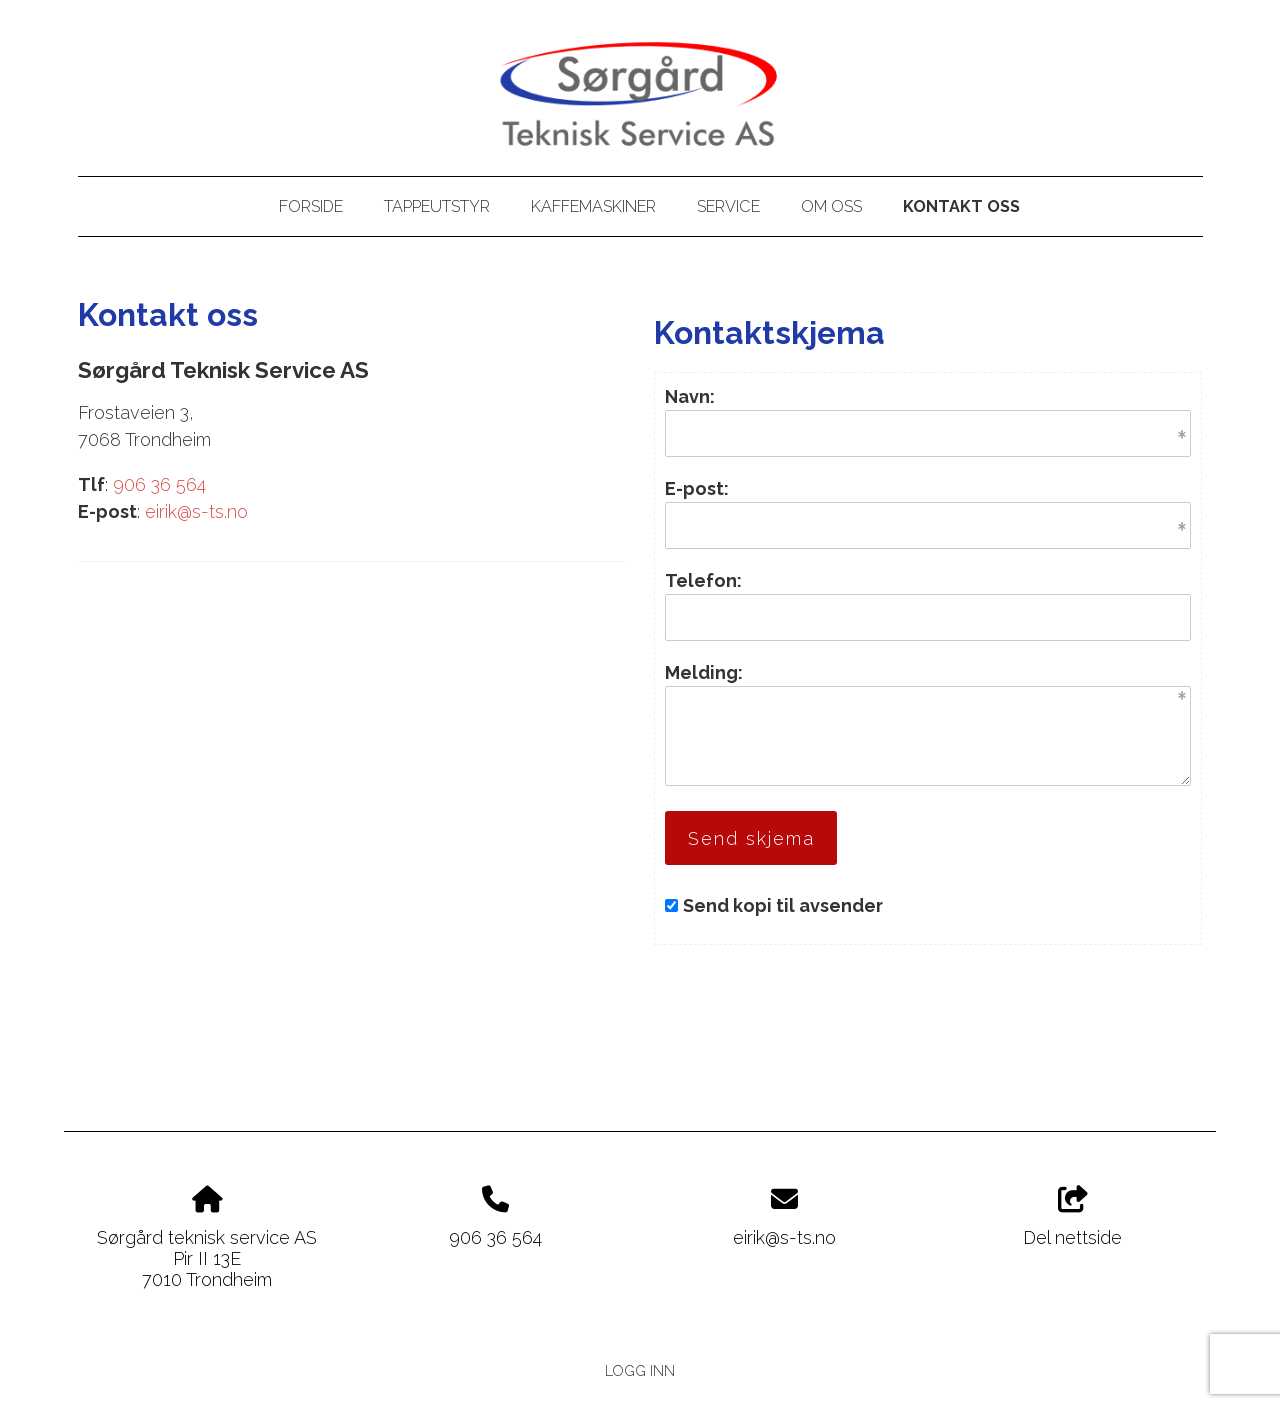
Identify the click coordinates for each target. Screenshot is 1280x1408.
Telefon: (703, 580)
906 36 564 (159, 484)
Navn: (690, 396)
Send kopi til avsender (783, 905)
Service (728, 206)
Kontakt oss (961, 206)
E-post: (697, 488)
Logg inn (640, 1370)
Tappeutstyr (437, 206)
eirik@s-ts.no (196, 511)
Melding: (704, 672)
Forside (311, 206)
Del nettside (1072, 1217)
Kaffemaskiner (593, 206)
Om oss (831, 206)
